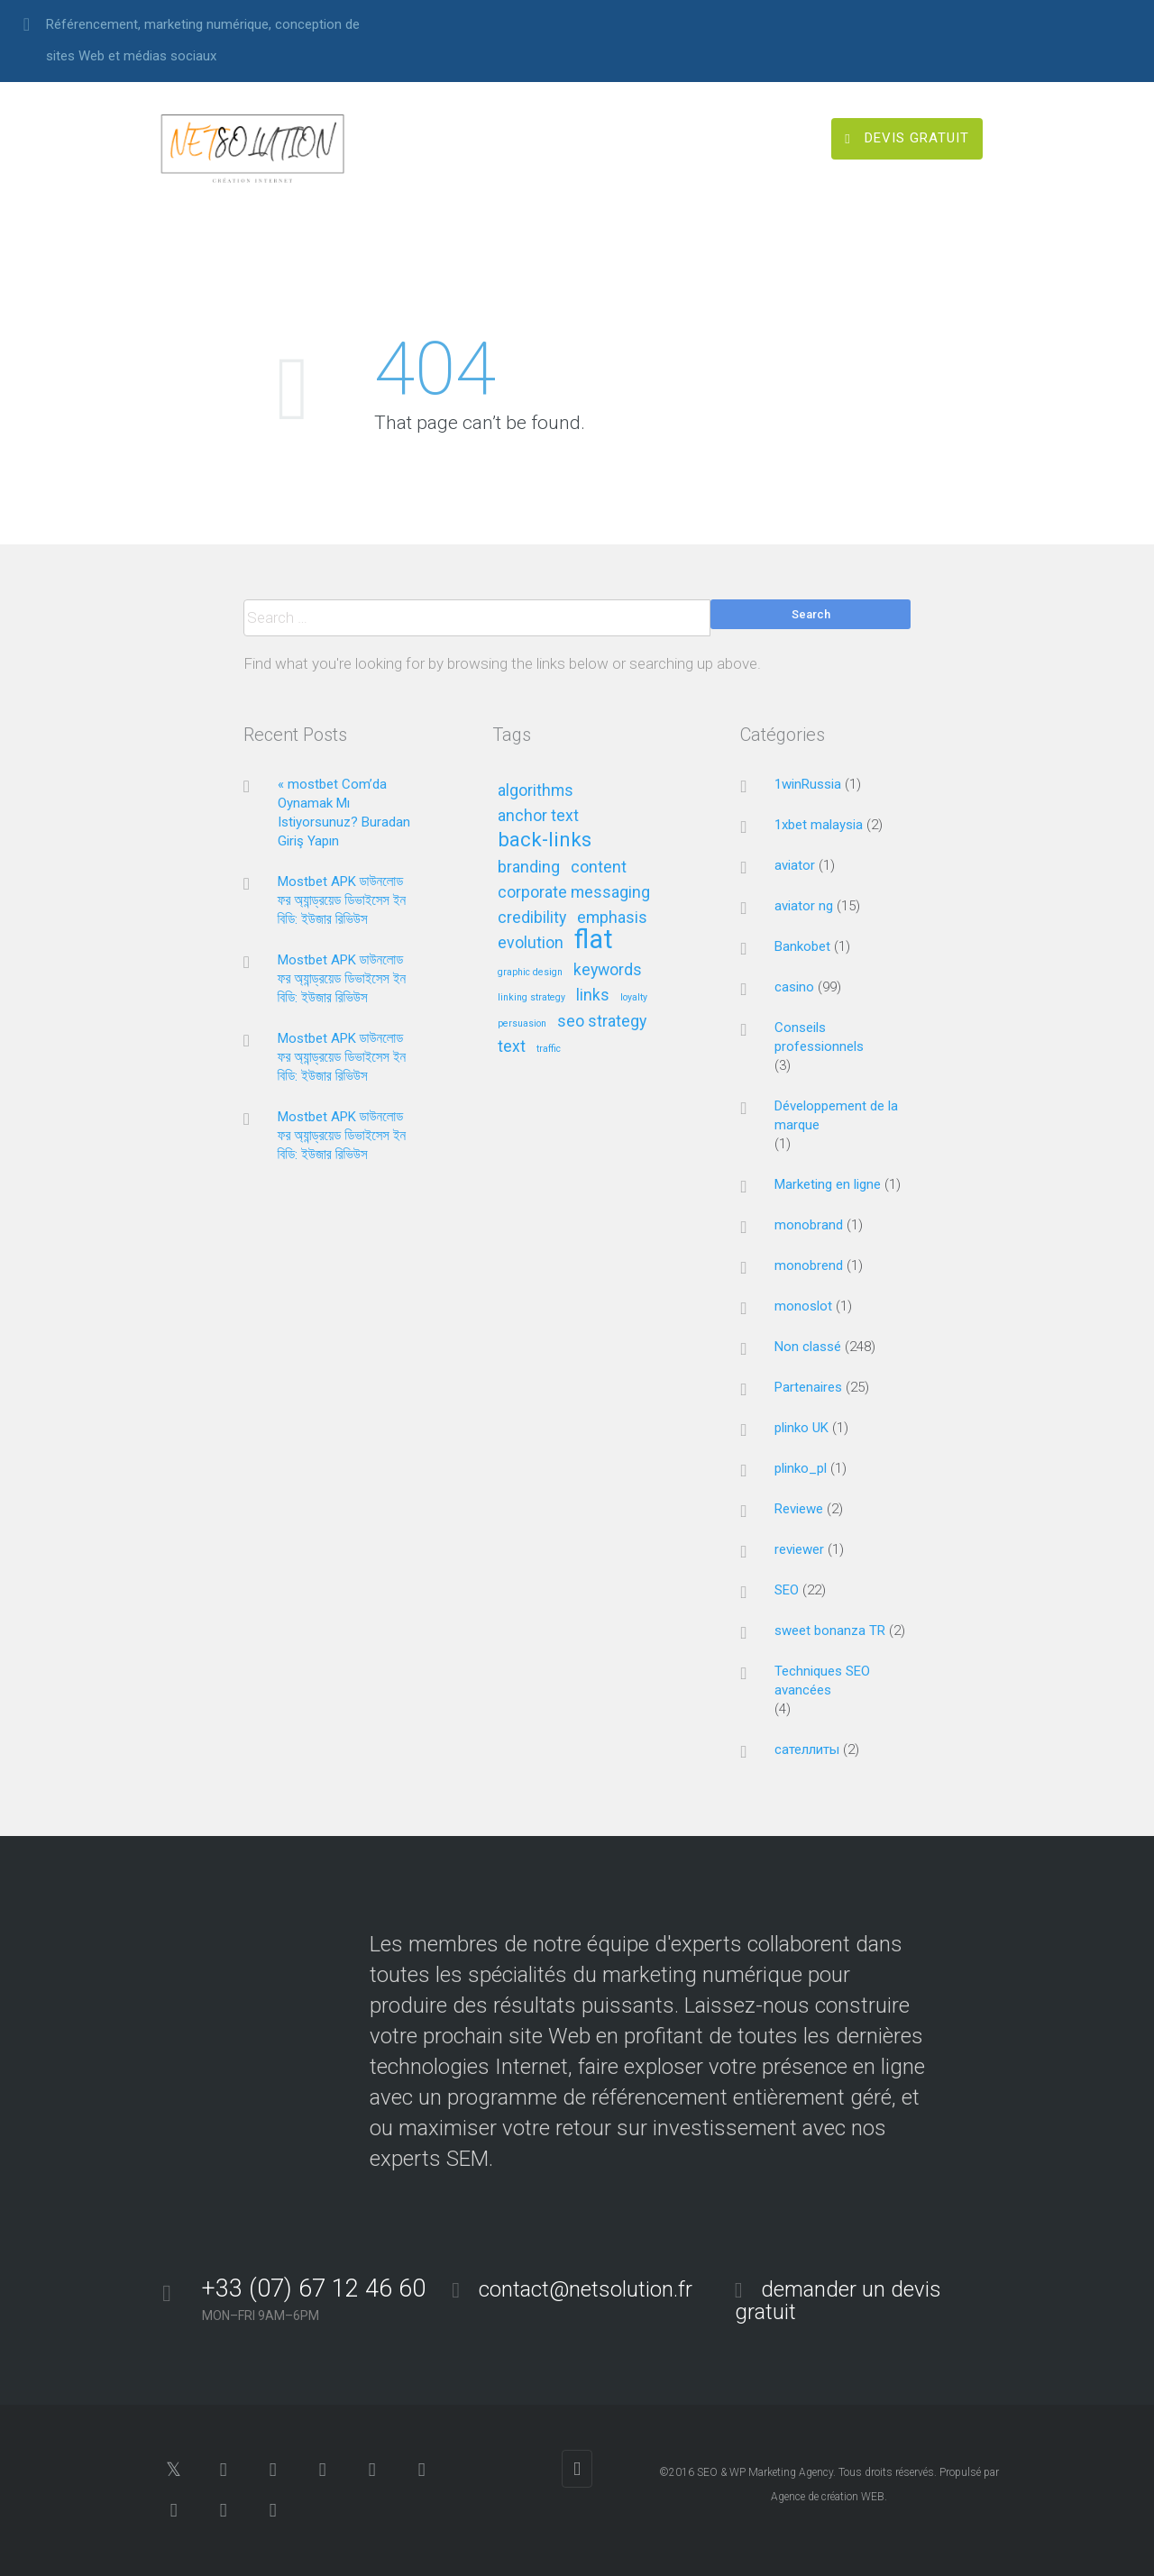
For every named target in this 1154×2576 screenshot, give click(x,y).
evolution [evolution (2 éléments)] (530, 943)
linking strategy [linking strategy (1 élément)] (531, 997)
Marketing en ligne (827, 1184)
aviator (794, 865)
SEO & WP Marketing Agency (765, 2472)
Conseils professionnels (819, 1037)
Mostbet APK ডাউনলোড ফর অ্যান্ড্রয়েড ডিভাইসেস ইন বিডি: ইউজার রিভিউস (342, 900)
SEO (786, 1590)
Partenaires (808, 1387)
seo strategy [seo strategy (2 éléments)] (601, 1021)
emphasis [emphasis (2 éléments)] (612, 918)
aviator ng (803, 906)
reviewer (799, 1549)
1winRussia (807, 784)
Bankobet (802, 946)
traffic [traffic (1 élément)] (548, 1049)
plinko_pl (800, 1468)
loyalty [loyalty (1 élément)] (633, 997)
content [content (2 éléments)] (599, 867)
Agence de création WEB (827, 2496)
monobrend (808, 1265)
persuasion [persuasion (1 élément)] (522, 1024)
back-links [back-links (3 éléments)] (544, 840)
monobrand (808, 1225)
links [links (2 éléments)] (592, 995)
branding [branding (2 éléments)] (529, 867)
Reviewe (798, 1509)
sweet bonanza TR (829, 1630)
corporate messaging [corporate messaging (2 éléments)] (574, 892)
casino (794, 987)
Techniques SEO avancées (822, 1680)
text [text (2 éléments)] (512, 1046)
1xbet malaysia (818, 825)
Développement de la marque (836, 1115)
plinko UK (801, 1428)
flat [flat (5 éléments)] (593, 940)
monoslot (803, 1306)
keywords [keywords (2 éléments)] (607, 970)
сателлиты (806, 1749)
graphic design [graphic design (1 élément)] (530, 972)
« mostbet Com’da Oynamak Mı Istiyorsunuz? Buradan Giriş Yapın (344, 812)
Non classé (807, 1346)
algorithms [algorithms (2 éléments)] (535, 790)
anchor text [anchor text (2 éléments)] (538, 816)
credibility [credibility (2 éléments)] (532, 918)
